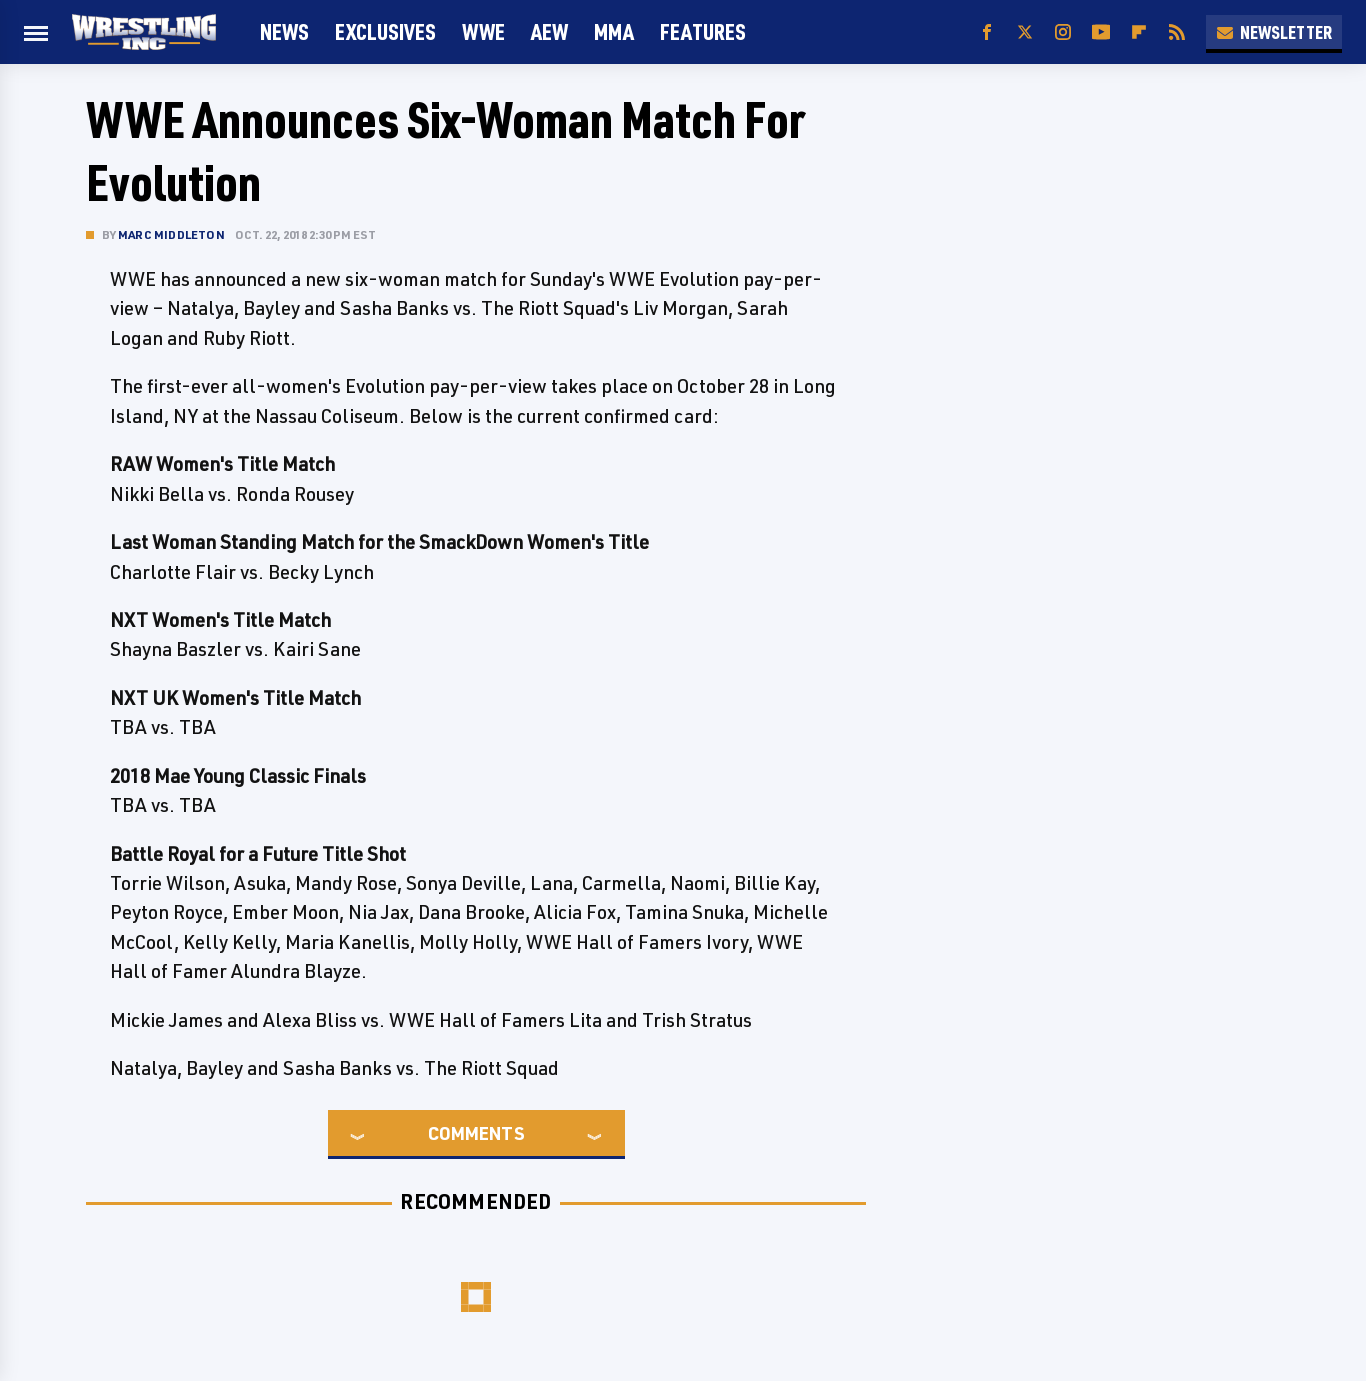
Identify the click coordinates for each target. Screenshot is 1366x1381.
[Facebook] (987, 32)
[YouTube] (1101, 32)
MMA (614, 31)
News (284, 31)
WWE (483, 31)
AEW (549, 31)
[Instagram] (1063, 32)
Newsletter (1274, 32)
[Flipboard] (1139, 32)
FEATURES (703, 31)
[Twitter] (1025, 32)
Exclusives (385, 31)
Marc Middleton (171, 234)
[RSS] (1177, 32)
